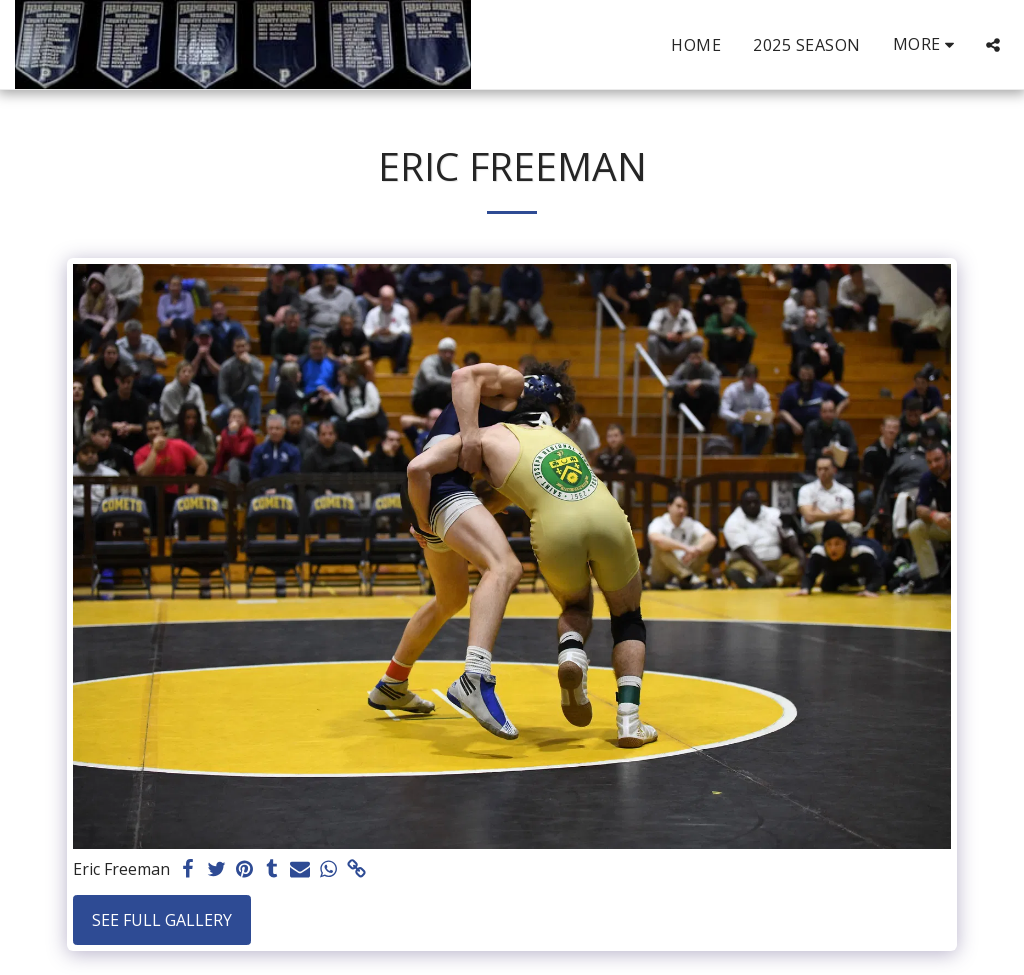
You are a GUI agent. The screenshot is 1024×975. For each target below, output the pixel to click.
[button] (993, 45)
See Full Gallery (162, 920)
